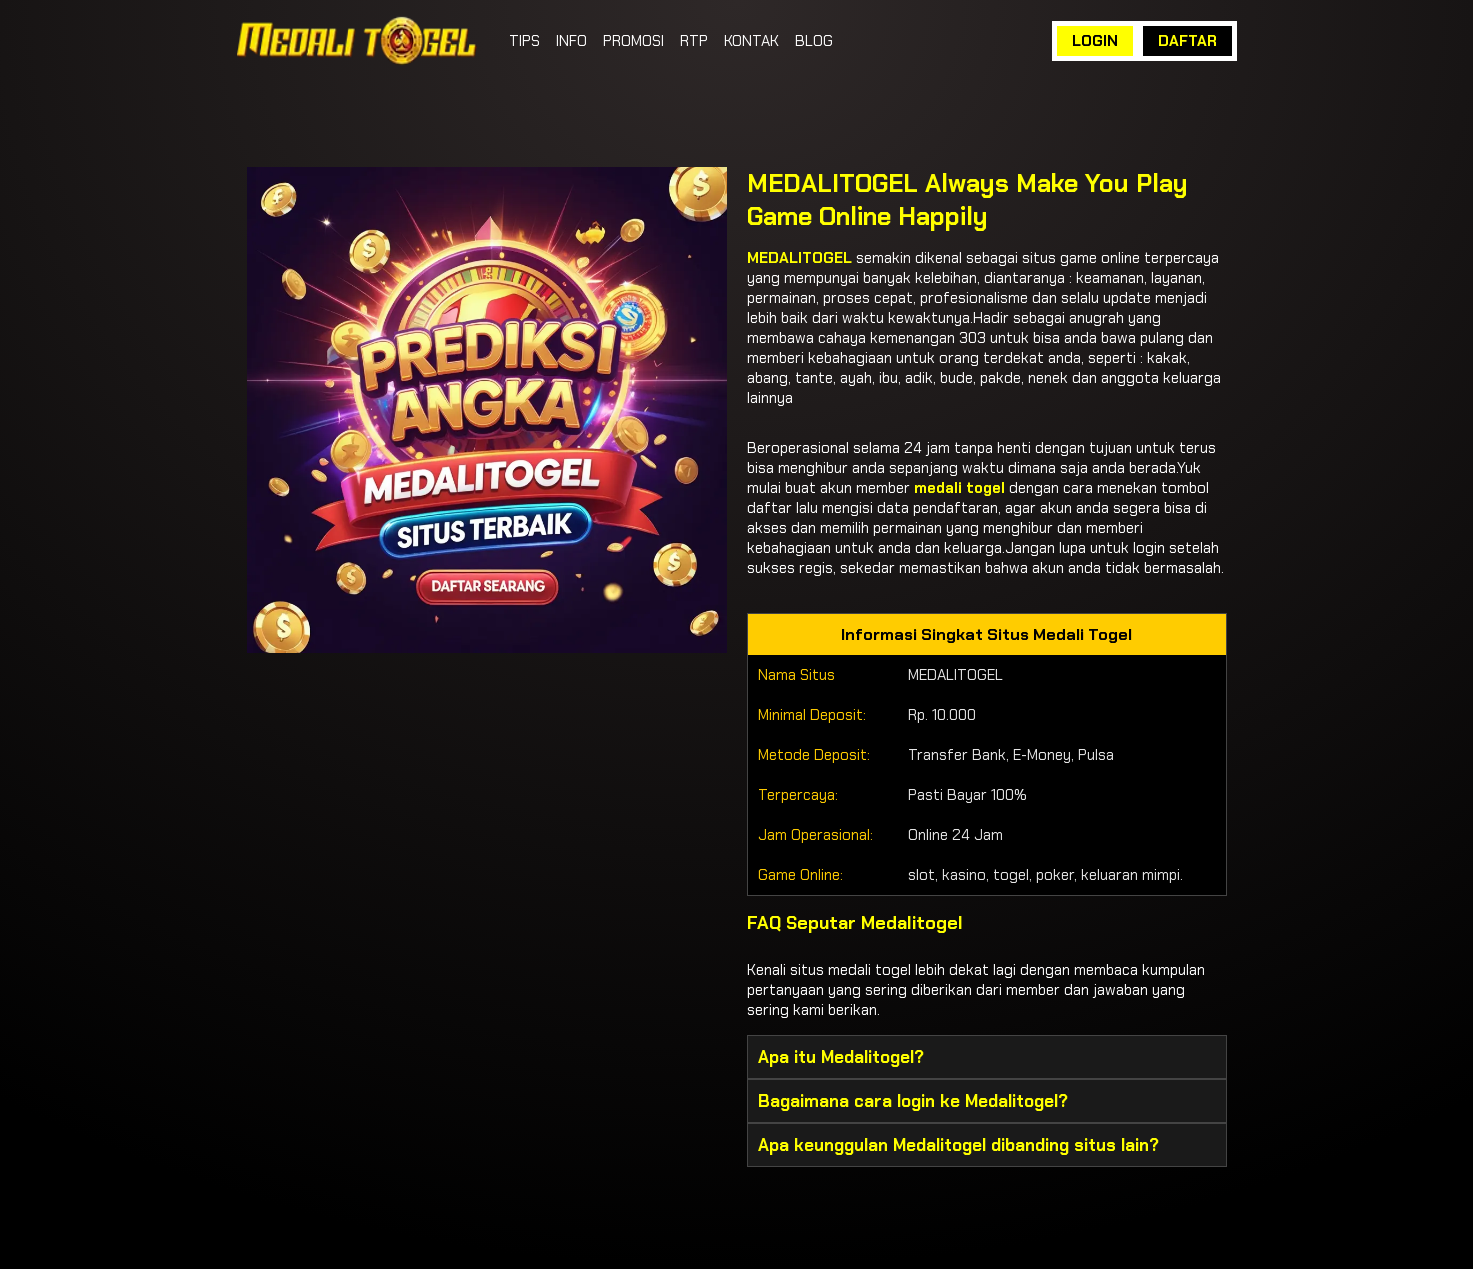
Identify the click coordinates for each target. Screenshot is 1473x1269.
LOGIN (1095, 41)
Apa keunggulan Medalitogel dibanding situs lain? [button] (958, 1145)
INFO (571, 41)
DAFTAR (1187, 41)
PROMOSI (633, 41)
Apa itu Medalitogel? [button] (841, 1057)
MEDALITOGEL (799, 258)
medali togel (959, 488)
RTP (694, 41)
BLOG (814, 41)
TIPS (524, 41)
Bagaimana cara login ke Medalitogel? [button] (913, 1101)
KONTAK (751, 41)
